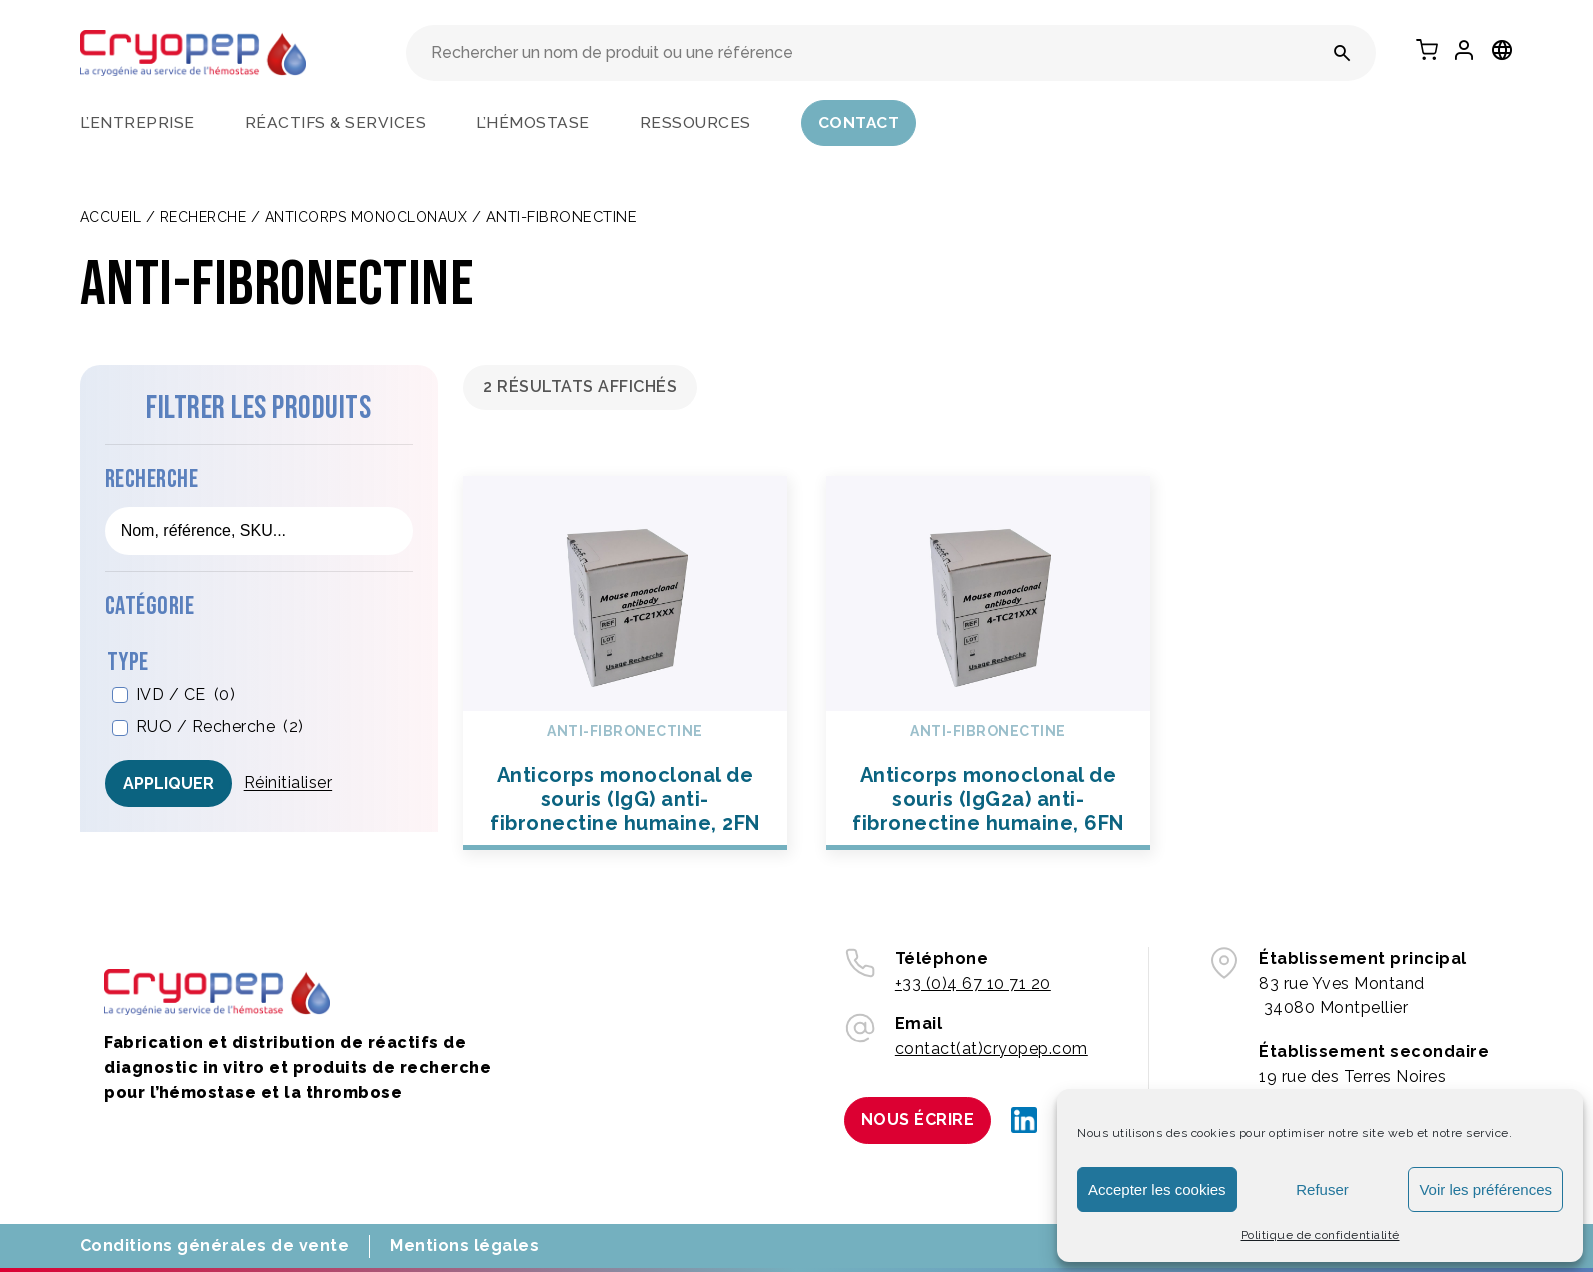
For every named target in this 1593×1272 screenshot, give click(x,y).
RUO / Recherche (220, 727)
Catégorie (150, 606)
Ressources (695, 122)
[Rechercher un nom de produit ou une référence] (1342, 53)
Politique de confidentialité (1320, 1235)
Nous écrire (918, 1119)
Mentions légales (464, 1245)
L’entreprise (137, 122)
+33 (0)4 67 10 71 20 (973, 983)
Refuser (1322, 1189)
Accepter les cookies (1157, 1189)
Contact (859, 122)
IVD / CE (186, 695)
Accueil (111, 217)
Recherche (203, 217)
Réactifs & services (336, 122)
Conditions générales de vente (215, 1245)
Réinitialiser (288, 782)
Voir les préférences (1485, 1189)
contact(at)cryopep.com (991, 1048)
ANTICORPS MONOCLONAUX (366, 217)
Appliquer (168, 783)
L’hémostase (533, 122)
